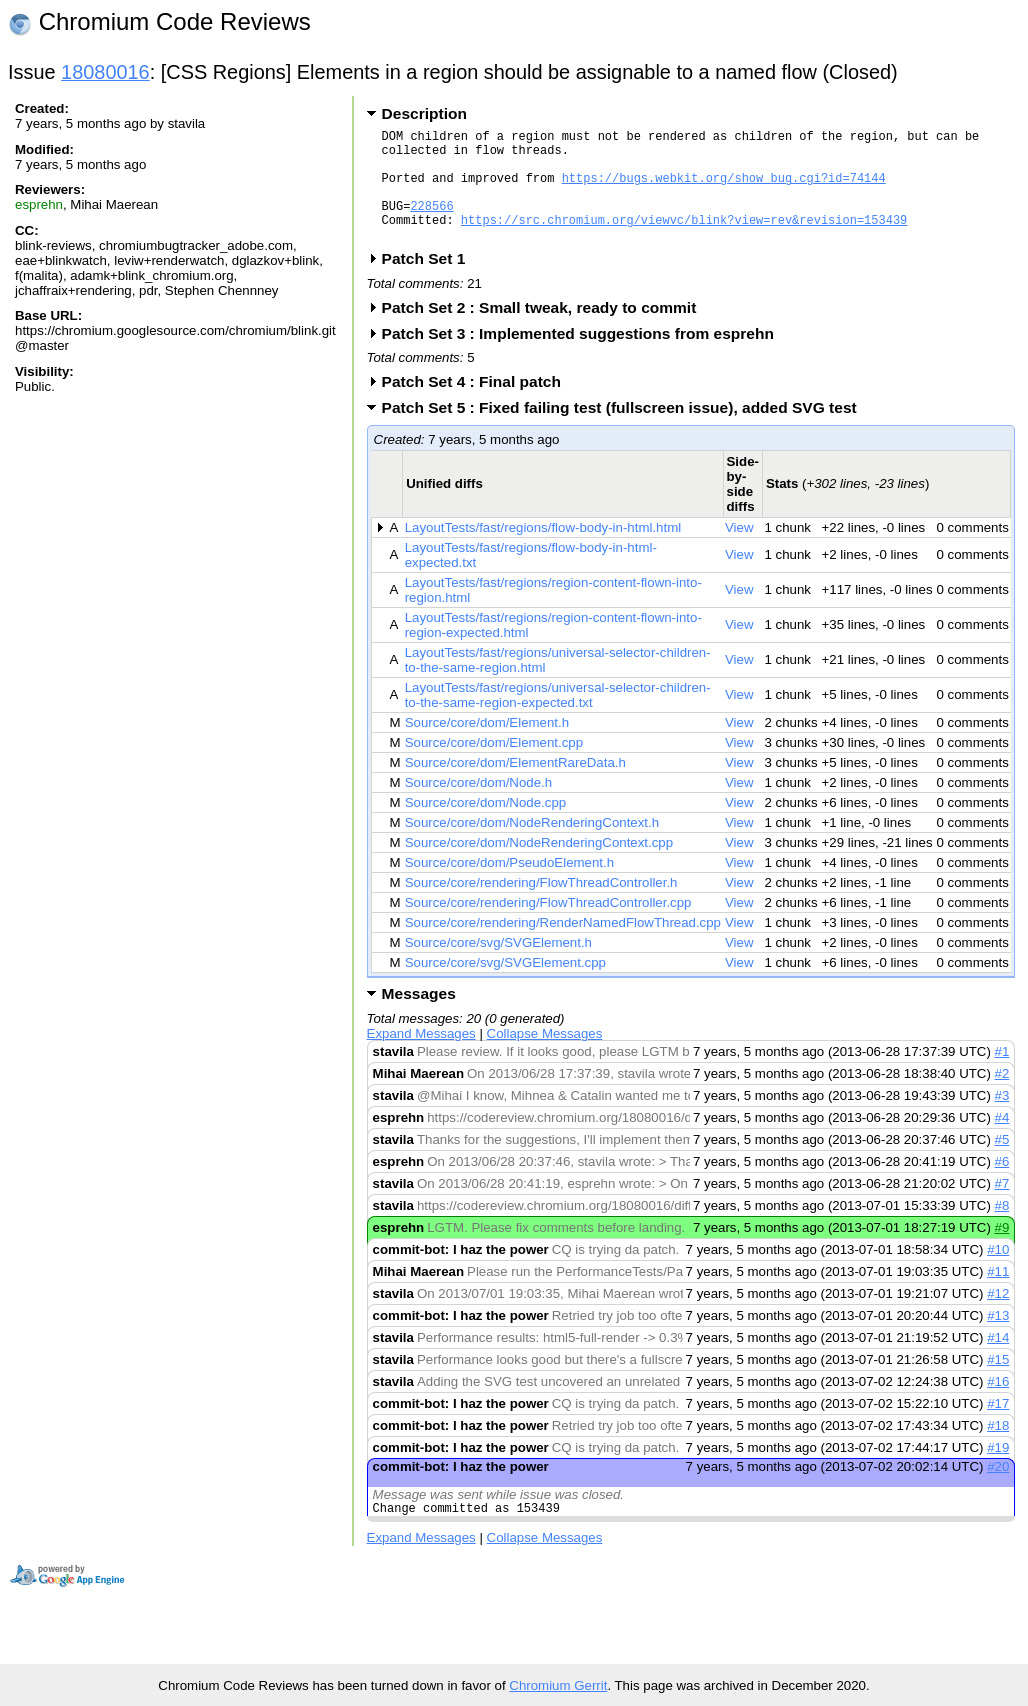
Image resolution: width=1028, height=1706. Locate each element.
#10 (998, 1273)
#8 (1002, 1229)
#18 (998, 1449)
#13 (998, 1339)
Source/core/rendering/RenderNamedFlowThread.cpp (563, 946)
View (739, 551)
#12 (998, 1317)
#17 (998, 1427)
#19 (998, 1471)
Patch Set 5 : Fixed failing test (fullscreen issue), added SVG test (626, 431)
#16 (998, 1405)
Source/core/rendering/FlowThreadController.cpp (548, 926)
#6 (1002, 1185)
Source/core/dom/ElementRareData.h (515, 786)
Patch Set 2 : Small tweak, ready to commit (546, 331)
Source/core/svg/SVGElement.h (498, 966)
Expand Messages (421, 1057)
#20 (998, 1490)
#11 (998, 1295)
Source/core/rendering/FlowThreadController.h (541, 906)
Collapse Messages (545, 1057)
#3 (1002, 1119)
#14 (998, 1361)
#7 (1002, 1207)
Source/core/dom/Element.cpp (494, 766)
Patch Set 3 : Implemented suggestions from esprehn (584, 357)
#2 (1002, 1097)
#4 (1002, 1141)
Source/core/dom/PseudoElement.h (509, 886)
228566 (431, 223)
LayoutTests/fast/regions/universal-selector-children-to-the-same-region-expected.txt (558, 719)
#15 (998, 1383)
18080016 (105, 72)
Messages (419, 1017)
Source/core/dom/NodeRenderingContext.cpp (539, 866)
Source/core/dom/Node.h (478, 806)
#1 (1002, 1075)
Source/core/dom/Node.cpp (486, 826)
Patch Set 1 (430, 282)
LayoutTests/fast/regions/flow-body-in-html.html (543, 551)
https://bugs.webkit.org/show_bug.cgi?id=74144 (724, 189)
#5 (1002, 1163)
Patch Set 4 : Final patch (478, 405)
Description (424, 113)
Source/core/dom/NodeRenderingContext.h (532, 846)
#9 (1002, 1251)
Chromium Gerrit (558, 1685)
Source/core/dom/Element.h (487, 746)
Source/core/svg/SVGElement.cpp (505, 986)
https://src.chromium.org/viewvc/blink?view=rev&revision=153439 (684, 240)
